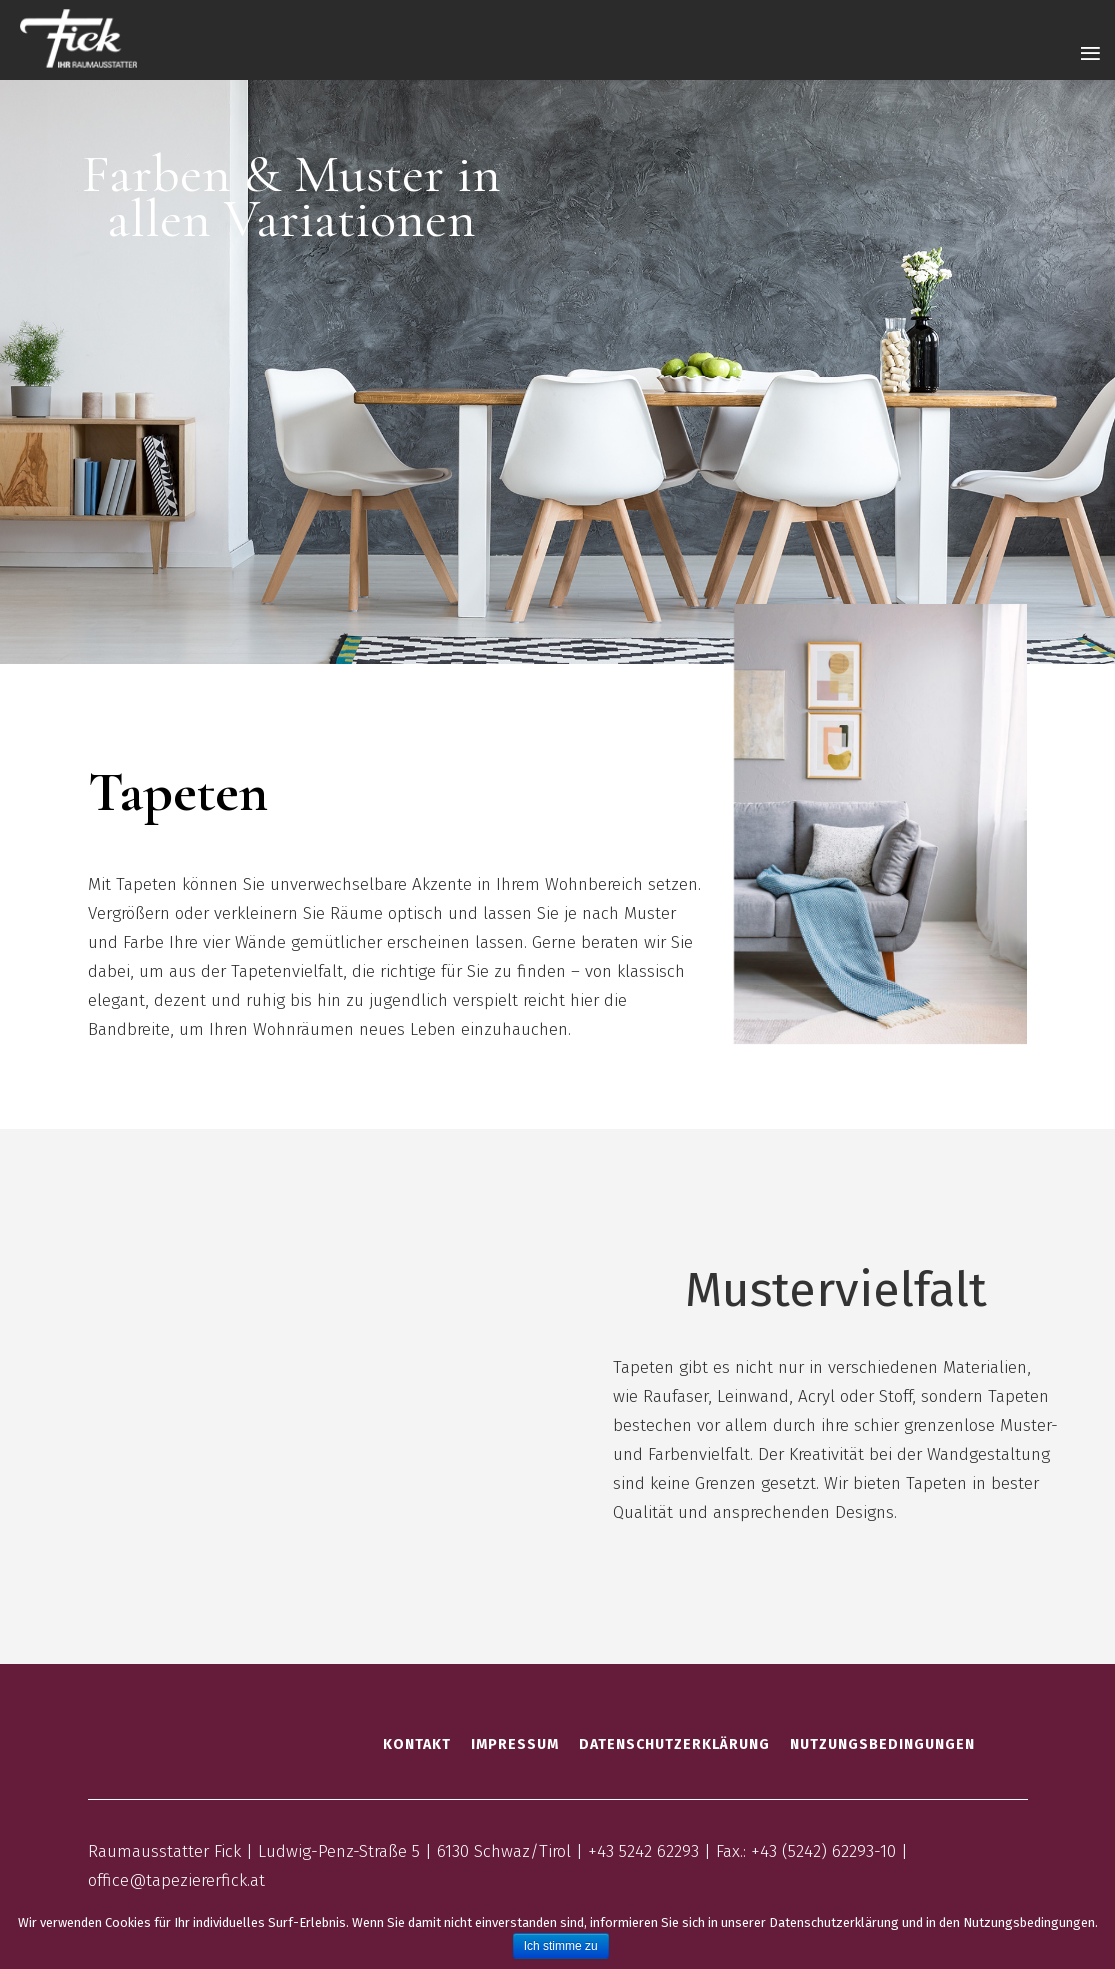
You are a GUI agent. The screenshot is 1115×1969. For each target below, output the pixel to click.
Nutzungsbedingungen (882, 1744)
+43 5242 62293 (643, 1851)
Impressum (515, 1744)
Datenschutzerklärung (674, 1744)
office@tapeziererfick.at (176, 1880)
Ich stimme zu (561, 1946)
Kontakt (417, 1744)
